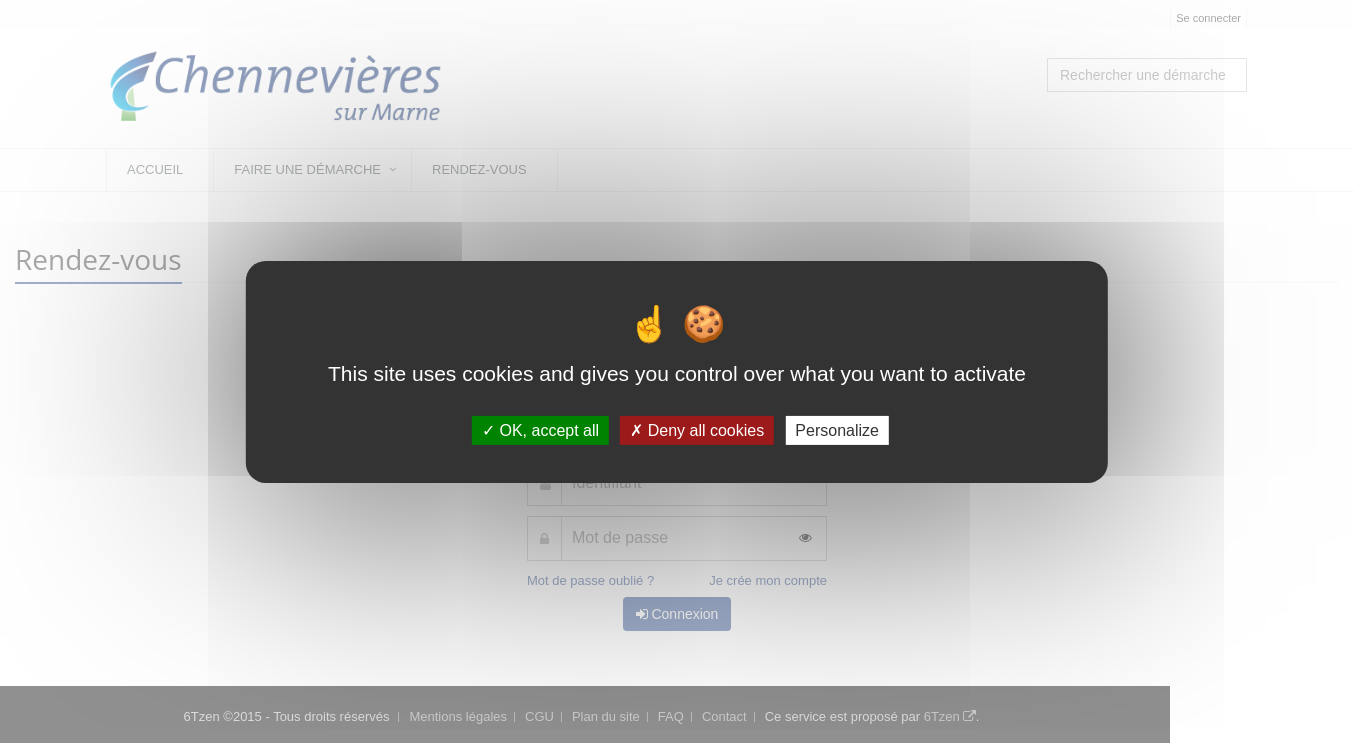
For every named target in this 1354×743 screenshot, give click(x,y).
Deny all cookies (697, 429)
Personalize (837, 429)
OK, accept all (540, 429)
